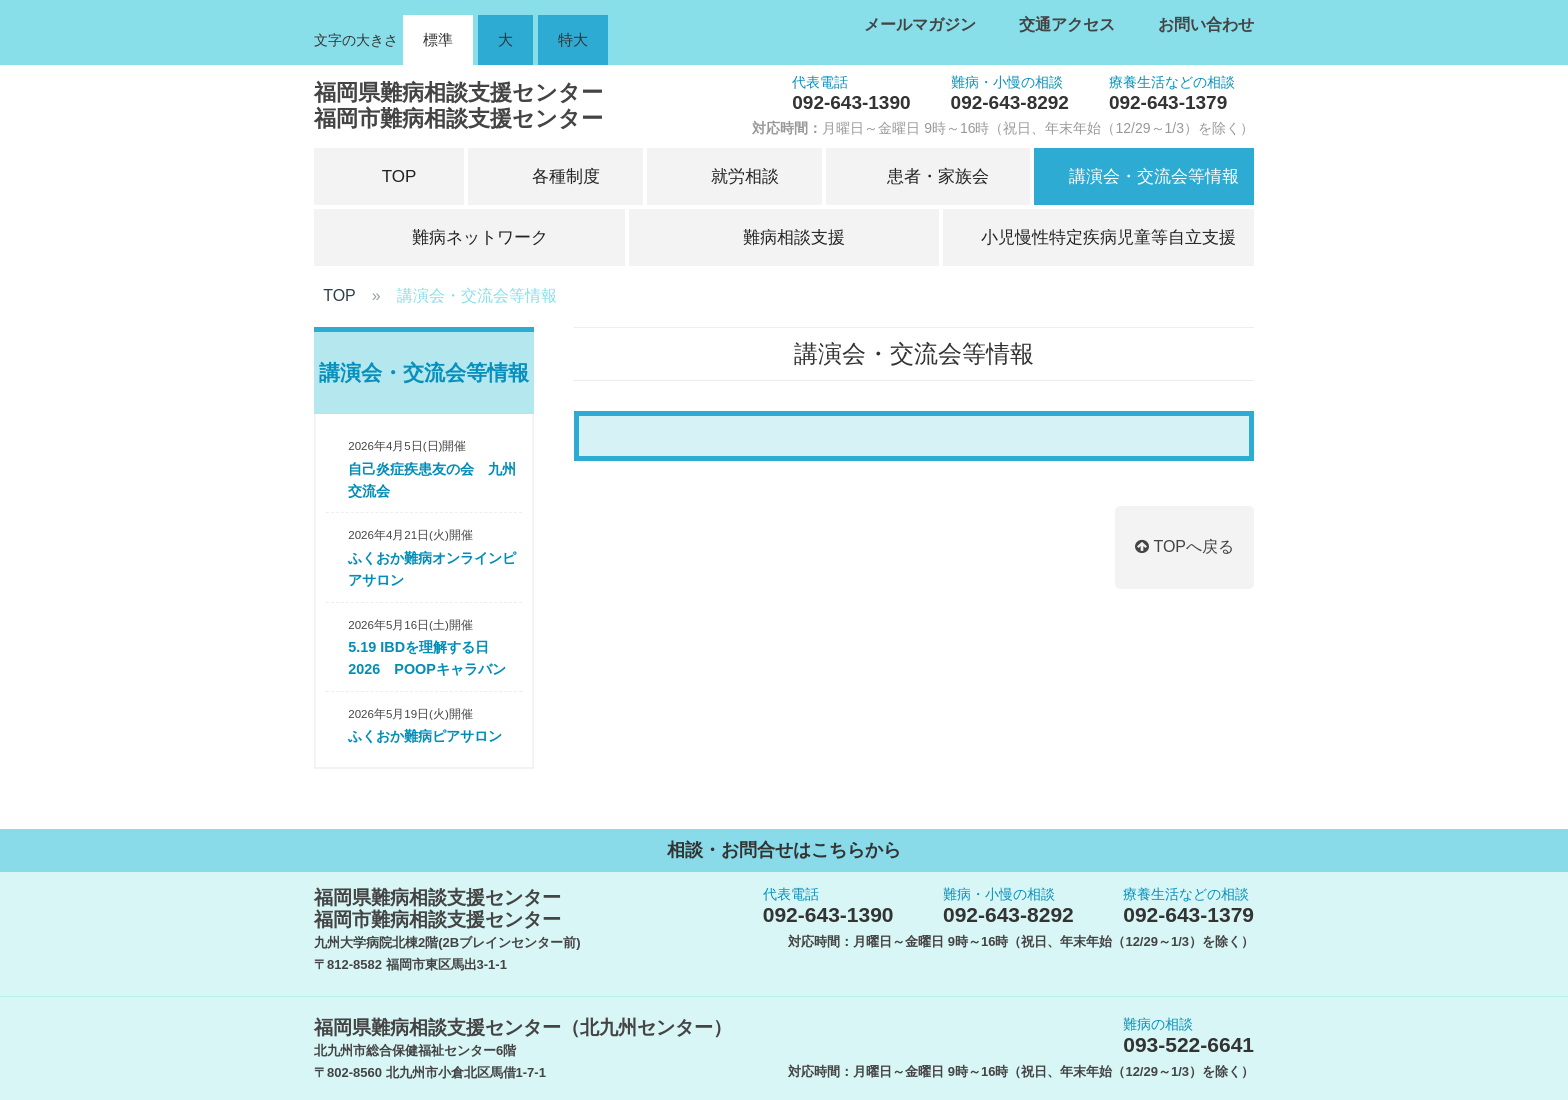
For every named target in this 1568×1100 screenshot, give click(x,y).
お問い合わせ (1206, 24)
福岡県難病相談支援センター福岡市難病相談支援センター (458, 105)
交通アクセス (1067, 24)
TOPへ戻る (1184, 546)
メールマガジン (920, 24)
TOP (339, 295)
